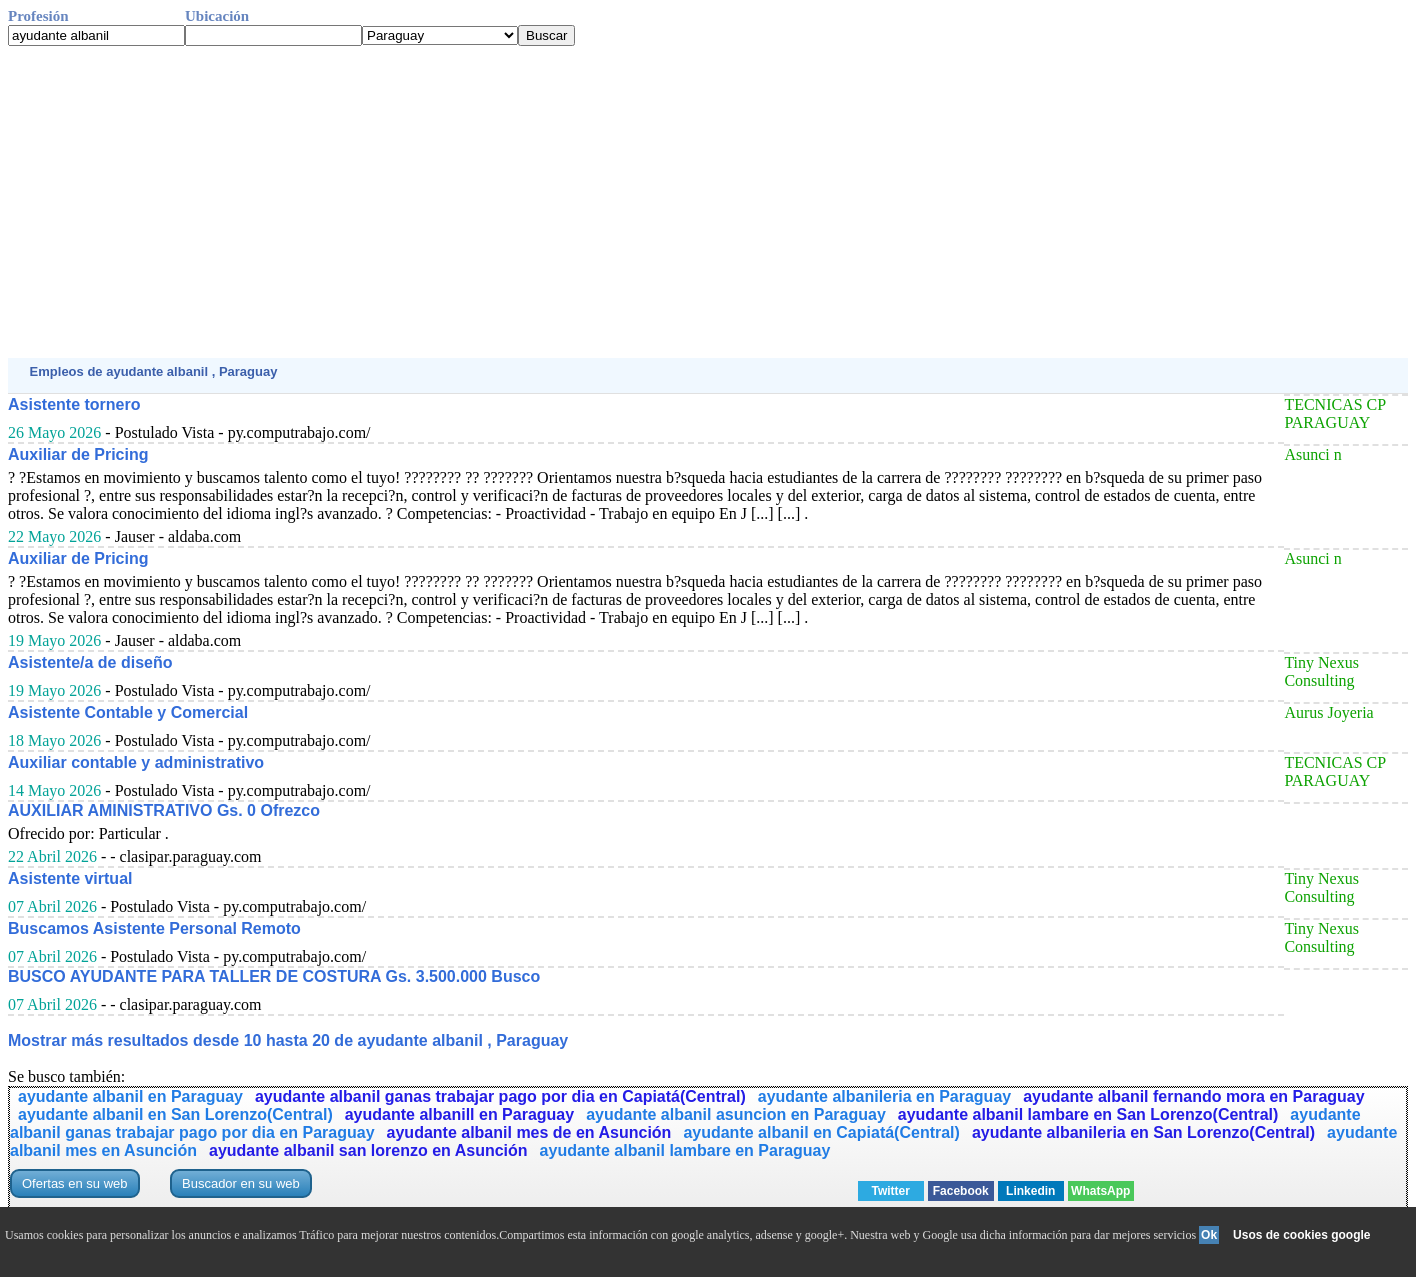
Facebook (961, 1191)
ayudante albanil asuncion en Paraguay (736, 1114)
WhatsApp (1100, 1191)
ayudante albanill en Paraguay (459, 1114)
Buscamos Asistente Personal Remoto (154, 928)
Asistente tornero (74, 404)
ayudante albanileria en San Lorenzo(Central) (1143, 1132)
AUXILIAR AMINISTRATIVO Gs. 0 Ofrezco (164, 810)
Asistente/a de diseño (90, 662)
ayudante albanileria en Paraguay (884, 1096)
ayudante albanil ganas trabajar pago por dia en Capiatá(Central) (500, 1096)
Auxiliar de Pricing (78, 454)
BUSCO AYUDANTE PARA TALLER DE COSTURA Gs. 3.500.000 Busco (274, 976)
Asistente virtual (70, 878)
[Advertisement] (608, 202)
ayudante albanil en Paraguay (130, 1096)
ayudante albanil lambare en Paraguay (685, 1150)
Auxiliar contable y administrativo (136, 762)
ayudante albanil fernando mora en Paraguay (1193, 1096)
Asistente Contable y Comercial (128, 712)
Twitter (891, 1191)
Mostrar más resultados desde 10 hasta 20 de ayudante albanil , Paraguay (288, 1040)
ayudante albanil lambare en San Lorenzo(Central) (1088, 1114)
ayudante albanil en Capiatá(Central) (821, 1132)
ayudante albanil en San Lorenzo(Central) (175, 1114)
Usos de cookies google (1301, 1235)
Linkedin (1030, 1191)
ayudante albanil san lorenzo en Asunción (368, 1150)
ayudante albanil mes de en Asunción (529, 1132)
